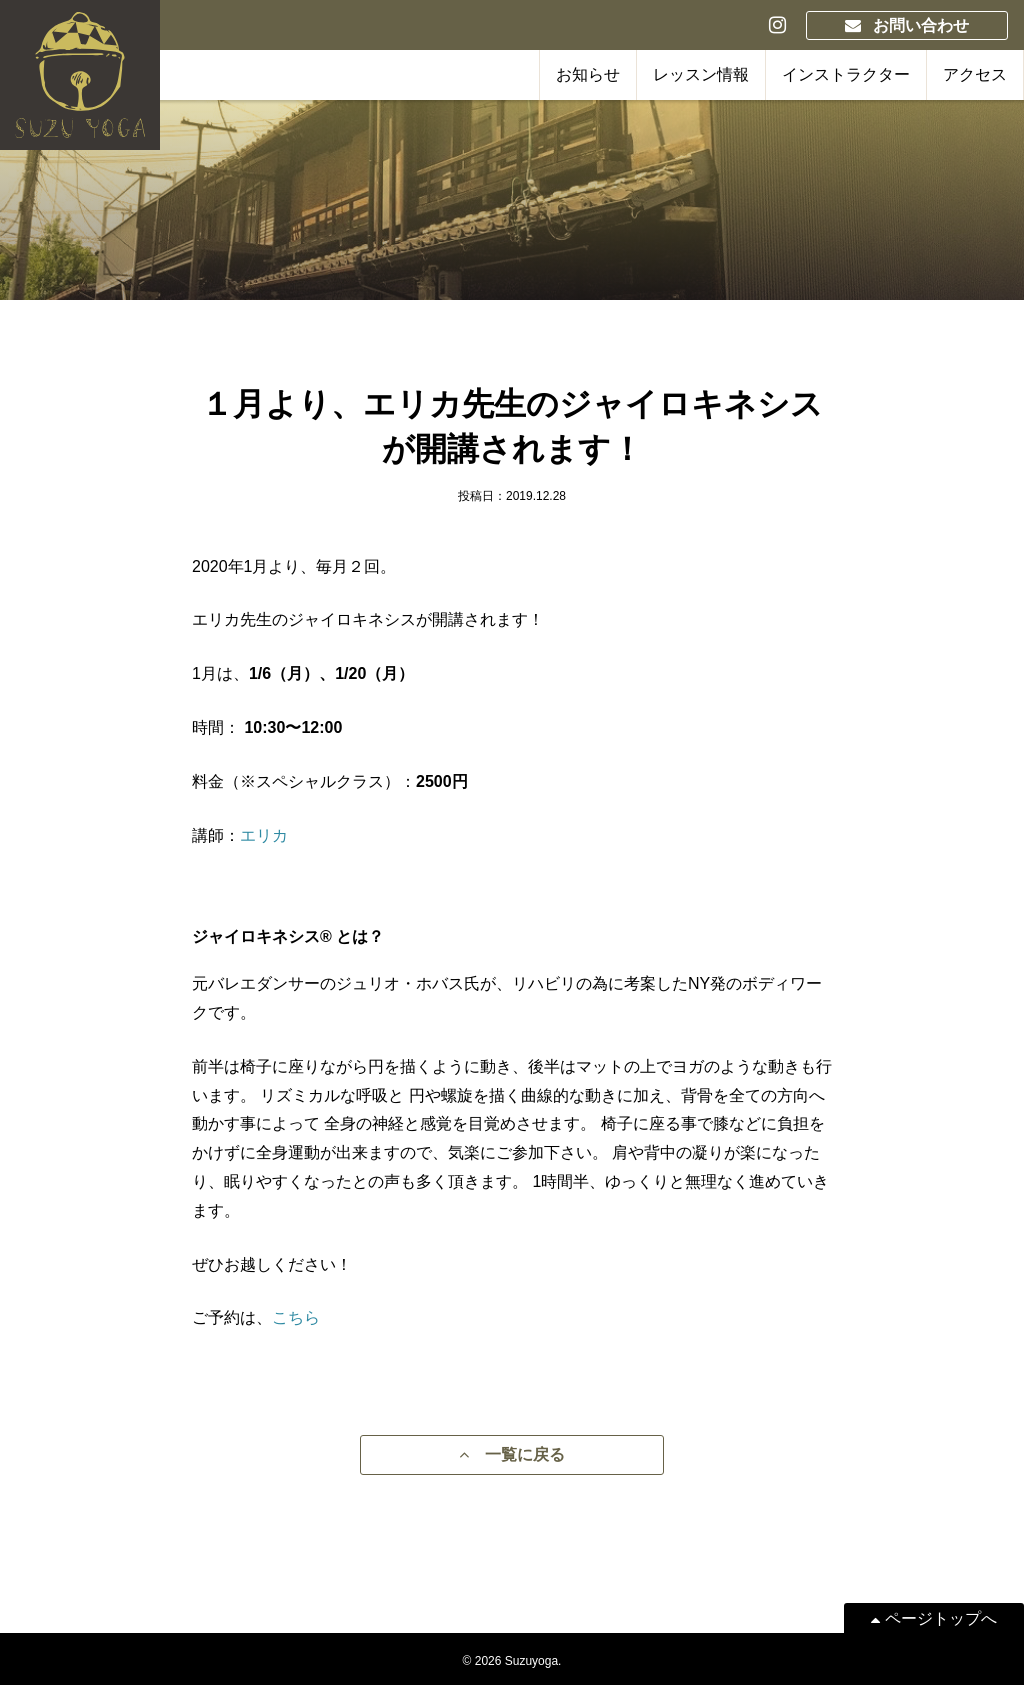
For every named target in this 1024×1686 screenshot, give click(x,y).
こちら (296, 1317)
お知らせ (588, 74)
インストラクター (846, 74)
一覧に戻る (512, 1455)
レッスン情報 (701, 74)
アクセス (975, 74)
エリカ (264, 835)
